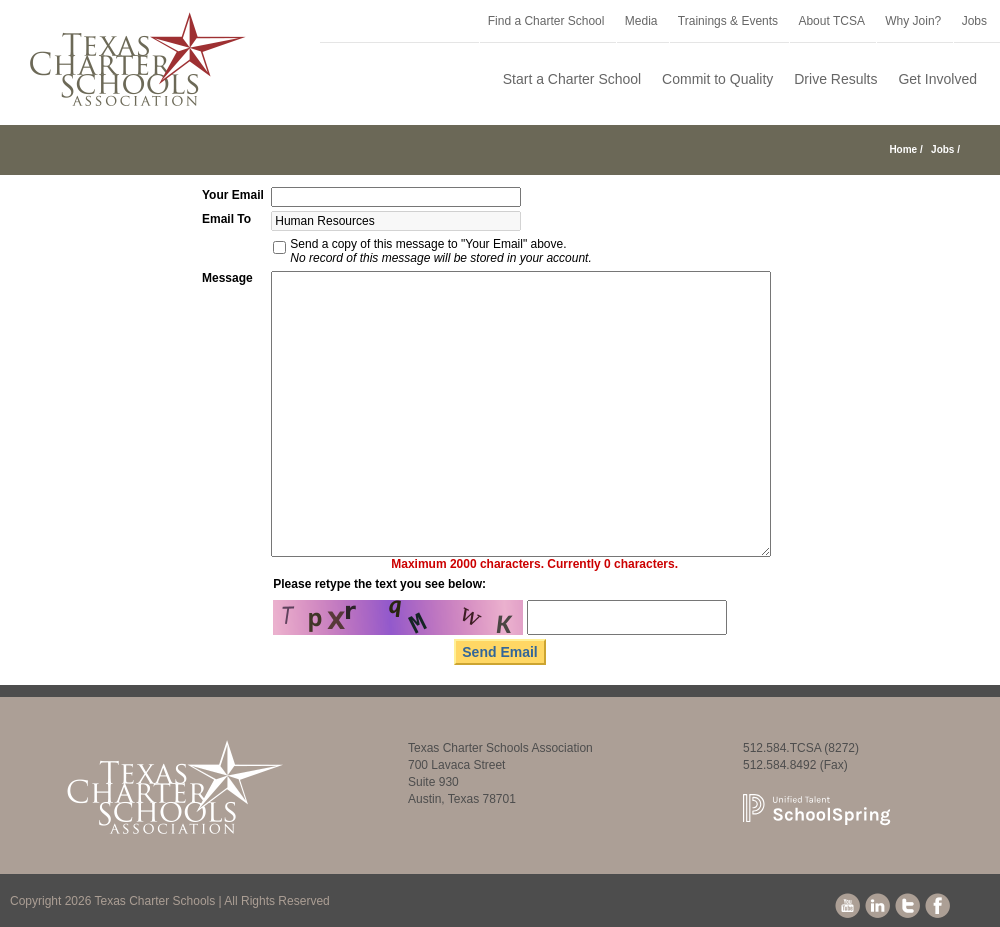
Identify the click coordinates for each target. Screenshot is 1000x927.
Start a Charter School (572, 79)
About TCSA (831, 21)
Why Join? (913, 21)
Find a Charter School (546, 21)
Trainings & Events (728, 21)
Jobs (974, 21)
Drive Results (835, 79)
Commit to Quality (717, 79)
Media (641, 21)
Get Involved (937, 79)
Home (903, 149)
